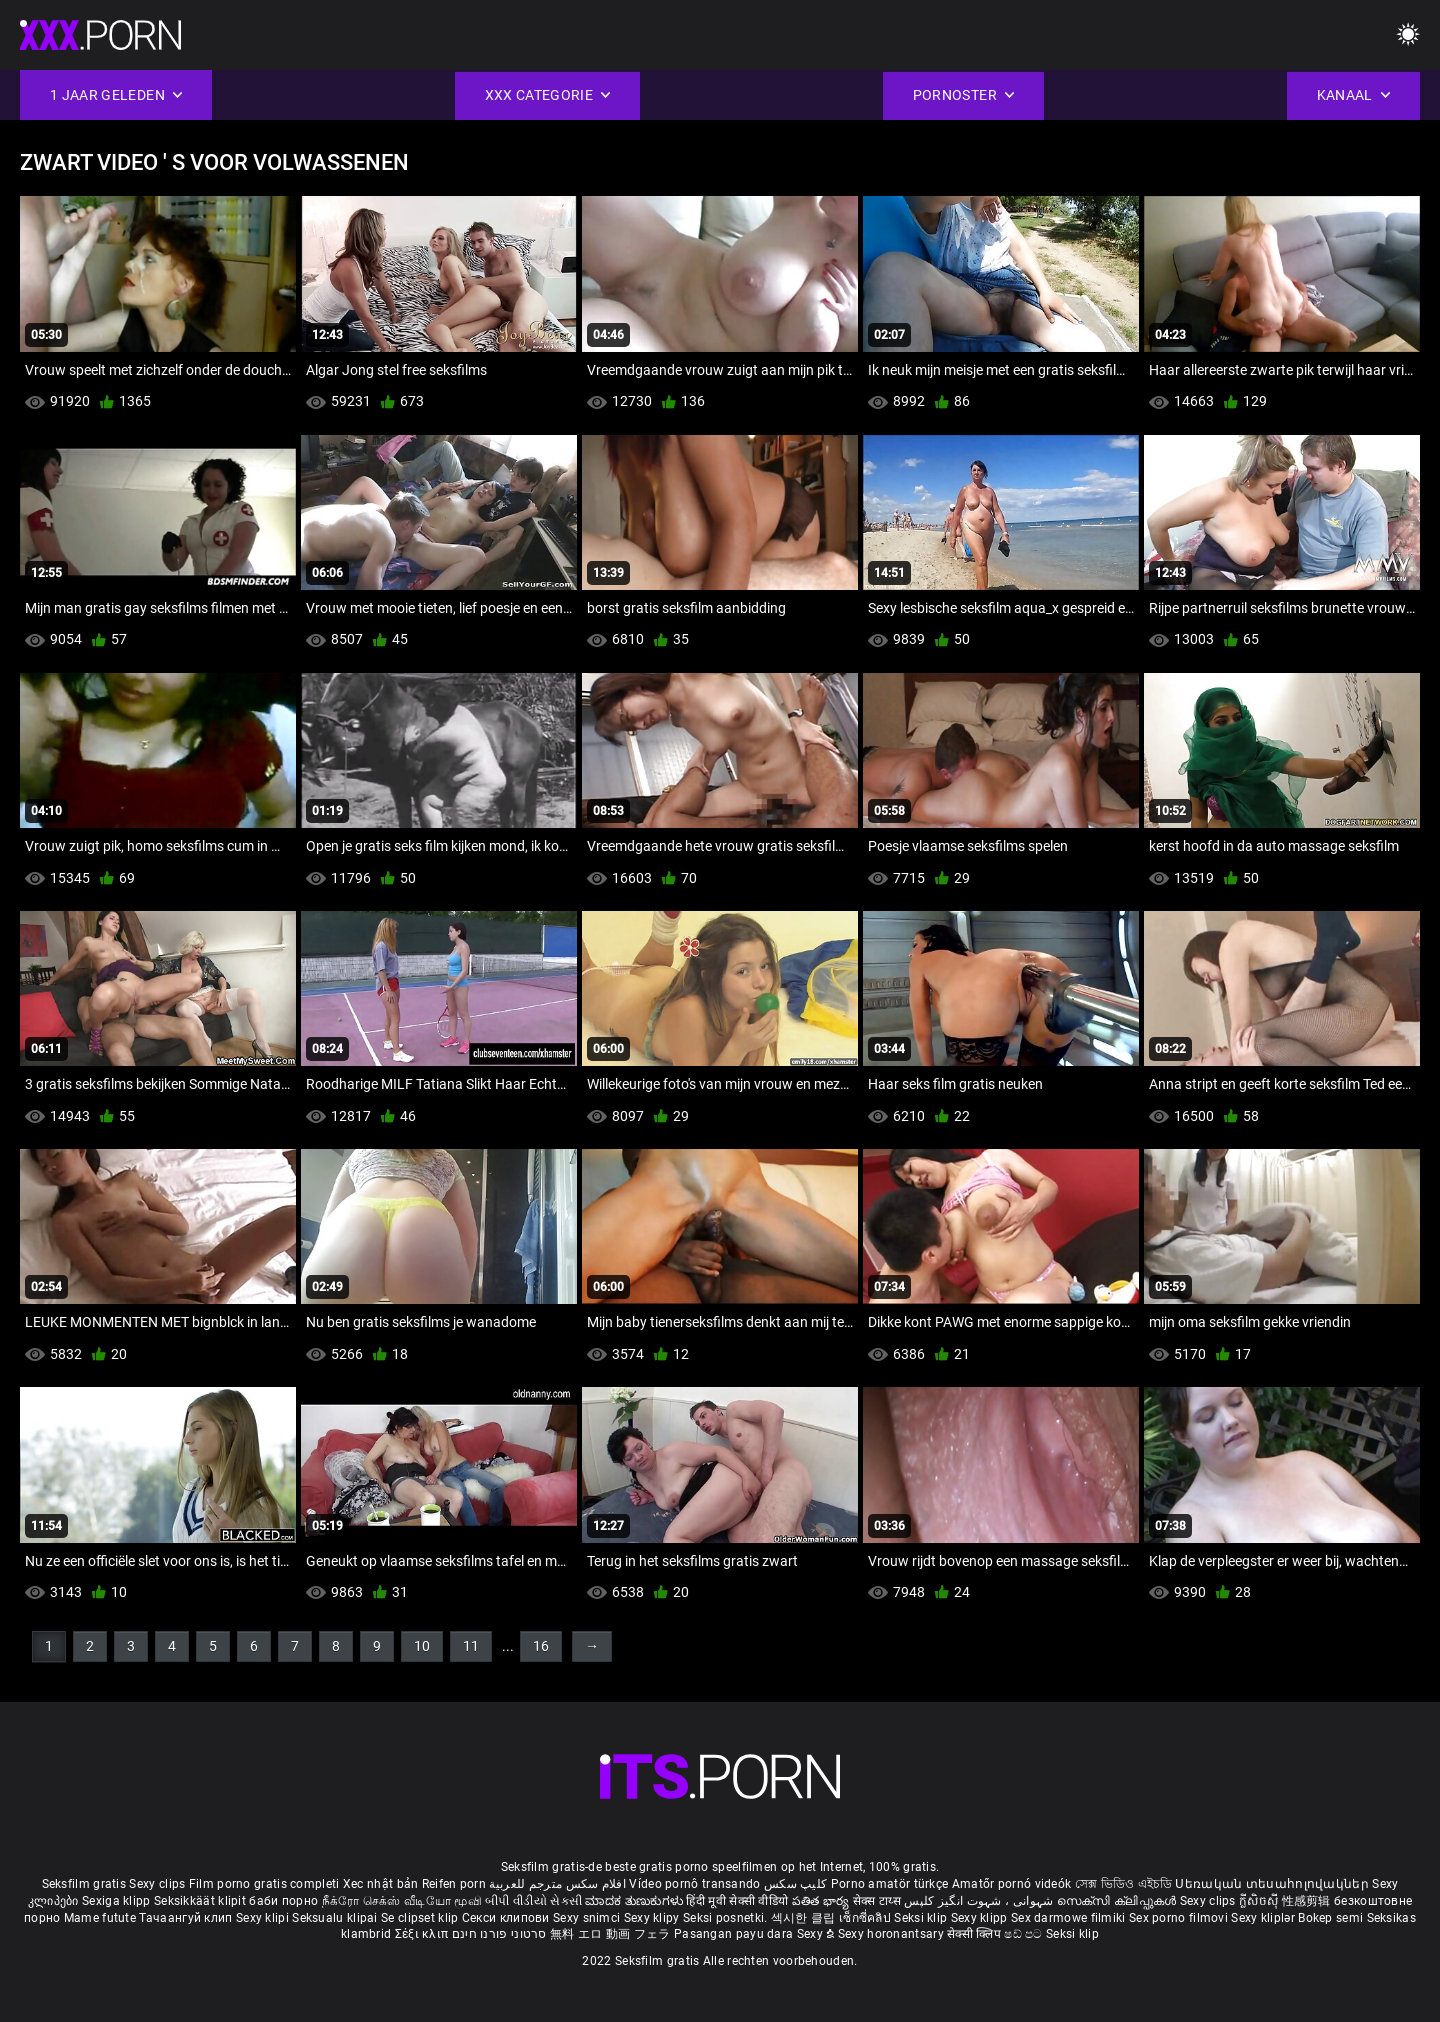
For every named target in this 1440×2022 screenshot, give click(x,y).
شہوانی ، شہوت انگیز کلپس (980, 1901)
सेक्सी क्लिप (975, 1934)
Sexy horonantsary (892, 1934)
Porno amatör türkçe (890, 1884)
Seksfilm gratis (84, 1884)
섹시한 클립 (805, 1918)
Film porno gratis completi (264, 1884)
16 (541, 1646)
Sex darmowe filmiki (1068, 1918)
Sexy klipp (981, 1918)
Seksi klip (922, 1918)
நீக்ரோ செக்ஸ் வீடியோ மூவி (402, 1901)
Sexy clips (158, 1884)
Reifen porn (454, 1884)
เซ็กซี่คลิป (866, 1918)
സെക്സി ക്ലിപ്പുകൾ (1118, 1901)
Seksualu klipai (336, 1918)
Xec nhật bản (381, 1884)
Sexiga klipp (118, 1901)
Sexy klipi (264, 1918)
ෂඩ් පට (1025, 1934)
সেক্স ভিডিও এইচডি (1123, 1884)
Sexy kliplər (1264, 1918)
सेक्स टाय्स (878, 1901)
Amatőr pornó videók (1012, 1884)
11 (471, 1646)
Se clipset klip (421, 1918)
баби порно (283, 1901)
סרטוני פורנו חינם (499, 1934)
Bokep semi (1330, 1918)
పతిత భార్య (822, 1901)
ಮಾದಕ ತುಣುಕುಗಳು (635, 1901)
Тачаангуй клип (187, 1918)
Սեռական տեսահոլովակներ (1273, 1884)
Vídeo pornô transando (694, 1884)
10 (422, 1646)
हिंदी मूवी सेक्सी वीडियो (737, 1901)
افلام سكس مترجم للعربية (557, 1884)
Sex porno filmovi (1178, 1918)
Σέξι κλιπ (423, 1934)
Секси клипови (507, 1918)
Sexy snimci (588, 1918)
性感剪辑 (1308, 1901)
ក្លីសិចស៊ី (1260, 1901)
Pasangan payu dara (735, 1934)
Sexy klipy (653, 1918)
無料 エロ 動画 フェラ (610, 1934)
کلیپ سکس (795, 1884)
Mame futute (100, 1918)
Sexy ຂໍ (817, 1934)
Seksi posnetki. (727, 1918)
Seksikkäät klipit (201, 1901)
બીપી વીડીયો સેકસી (533, 1901)
